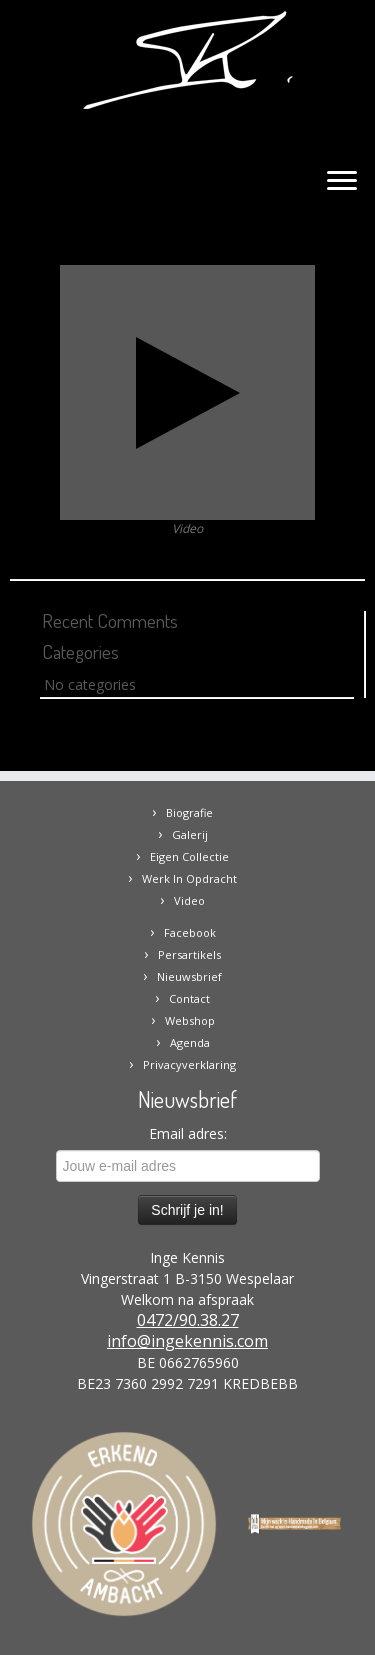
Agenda (190, 1042)
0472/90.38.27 (188, 1320)
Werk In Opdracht (189, 878)
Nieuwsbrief (189, 976)
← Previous (47, 253)
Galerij (190, 834)
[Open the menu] (342, 182)
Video (189, 900)
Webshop (190, 1020)
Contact (189, 998)
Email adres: (188, 1133)
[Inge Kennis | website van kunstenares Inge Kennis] (187, 60)
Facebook (190, 932)
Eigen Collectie (189, 856)
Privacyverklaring (189, 1064)
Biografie (189, 812)
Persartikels (189, 954)
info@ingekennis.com (187, 1341)
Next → (340, 253)
